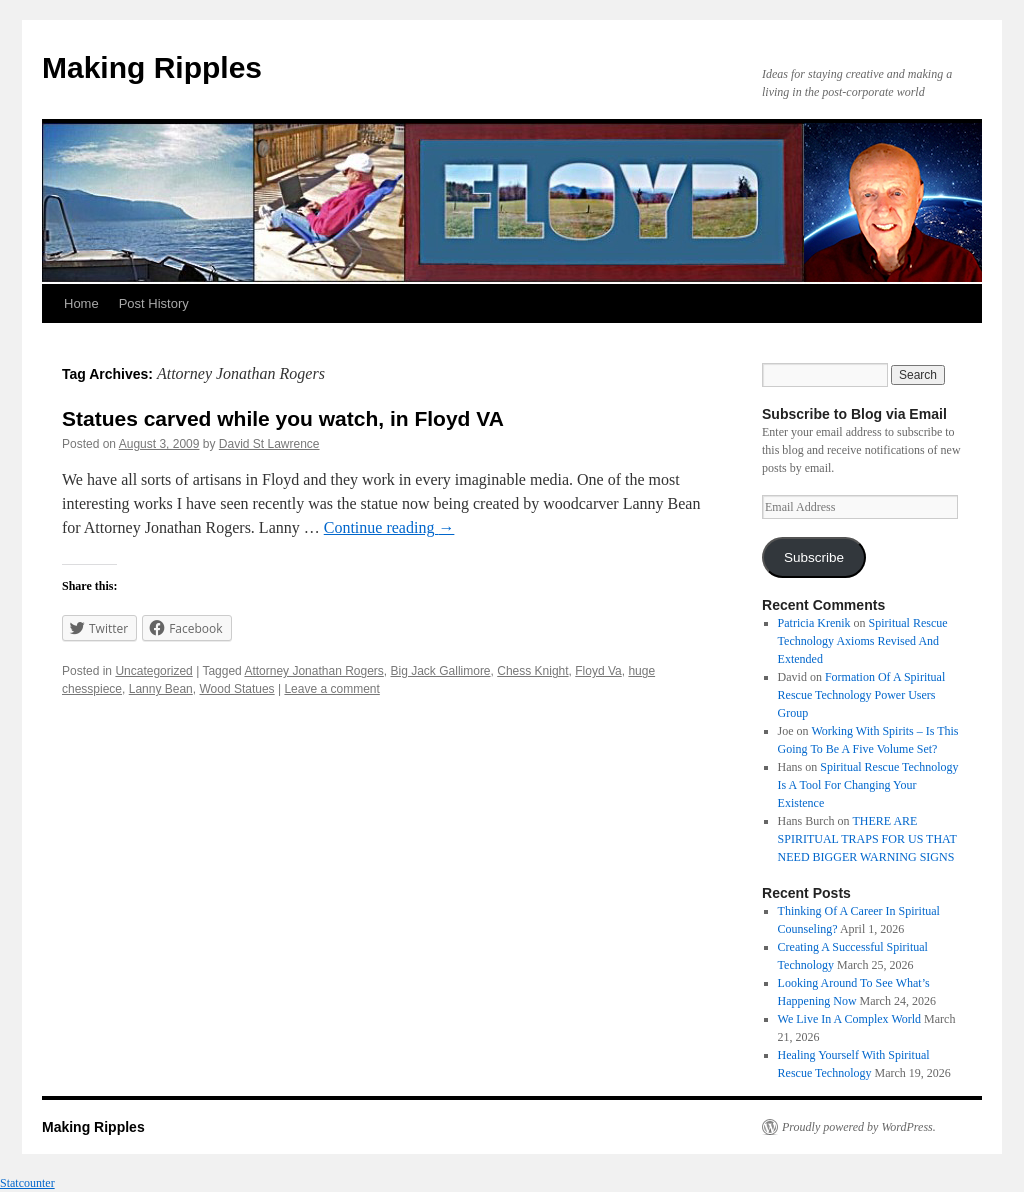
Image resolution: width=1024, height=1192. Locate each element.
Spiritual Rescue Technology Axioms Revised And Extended (863, 641)
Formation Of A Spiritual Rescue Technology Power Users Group (862, 695)
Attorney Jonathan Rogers (313, 671)
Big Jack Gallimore (441, 671)
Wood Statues (236, 689)
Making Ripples (152, 67)
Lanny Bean (161, 689)
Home (81, 303)
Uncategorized (153, 671)
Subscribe (814, 557)
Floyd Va (598, 671)
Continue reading (389, 527)
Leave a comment (331, 689)
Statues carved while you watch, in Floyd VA (283, 418)
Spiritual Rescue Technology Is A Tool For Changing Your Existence (868, 785)
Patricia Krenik (814, 623)
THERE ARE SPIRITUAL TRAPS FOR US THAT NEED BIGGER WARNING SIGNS (867, 839)
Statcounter (27, 1183)
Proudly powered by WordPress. (859, 1127)
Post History (154, 303)
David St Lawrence (269, 444)
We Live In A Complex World (850, 1019)
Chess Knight (532, 671)
